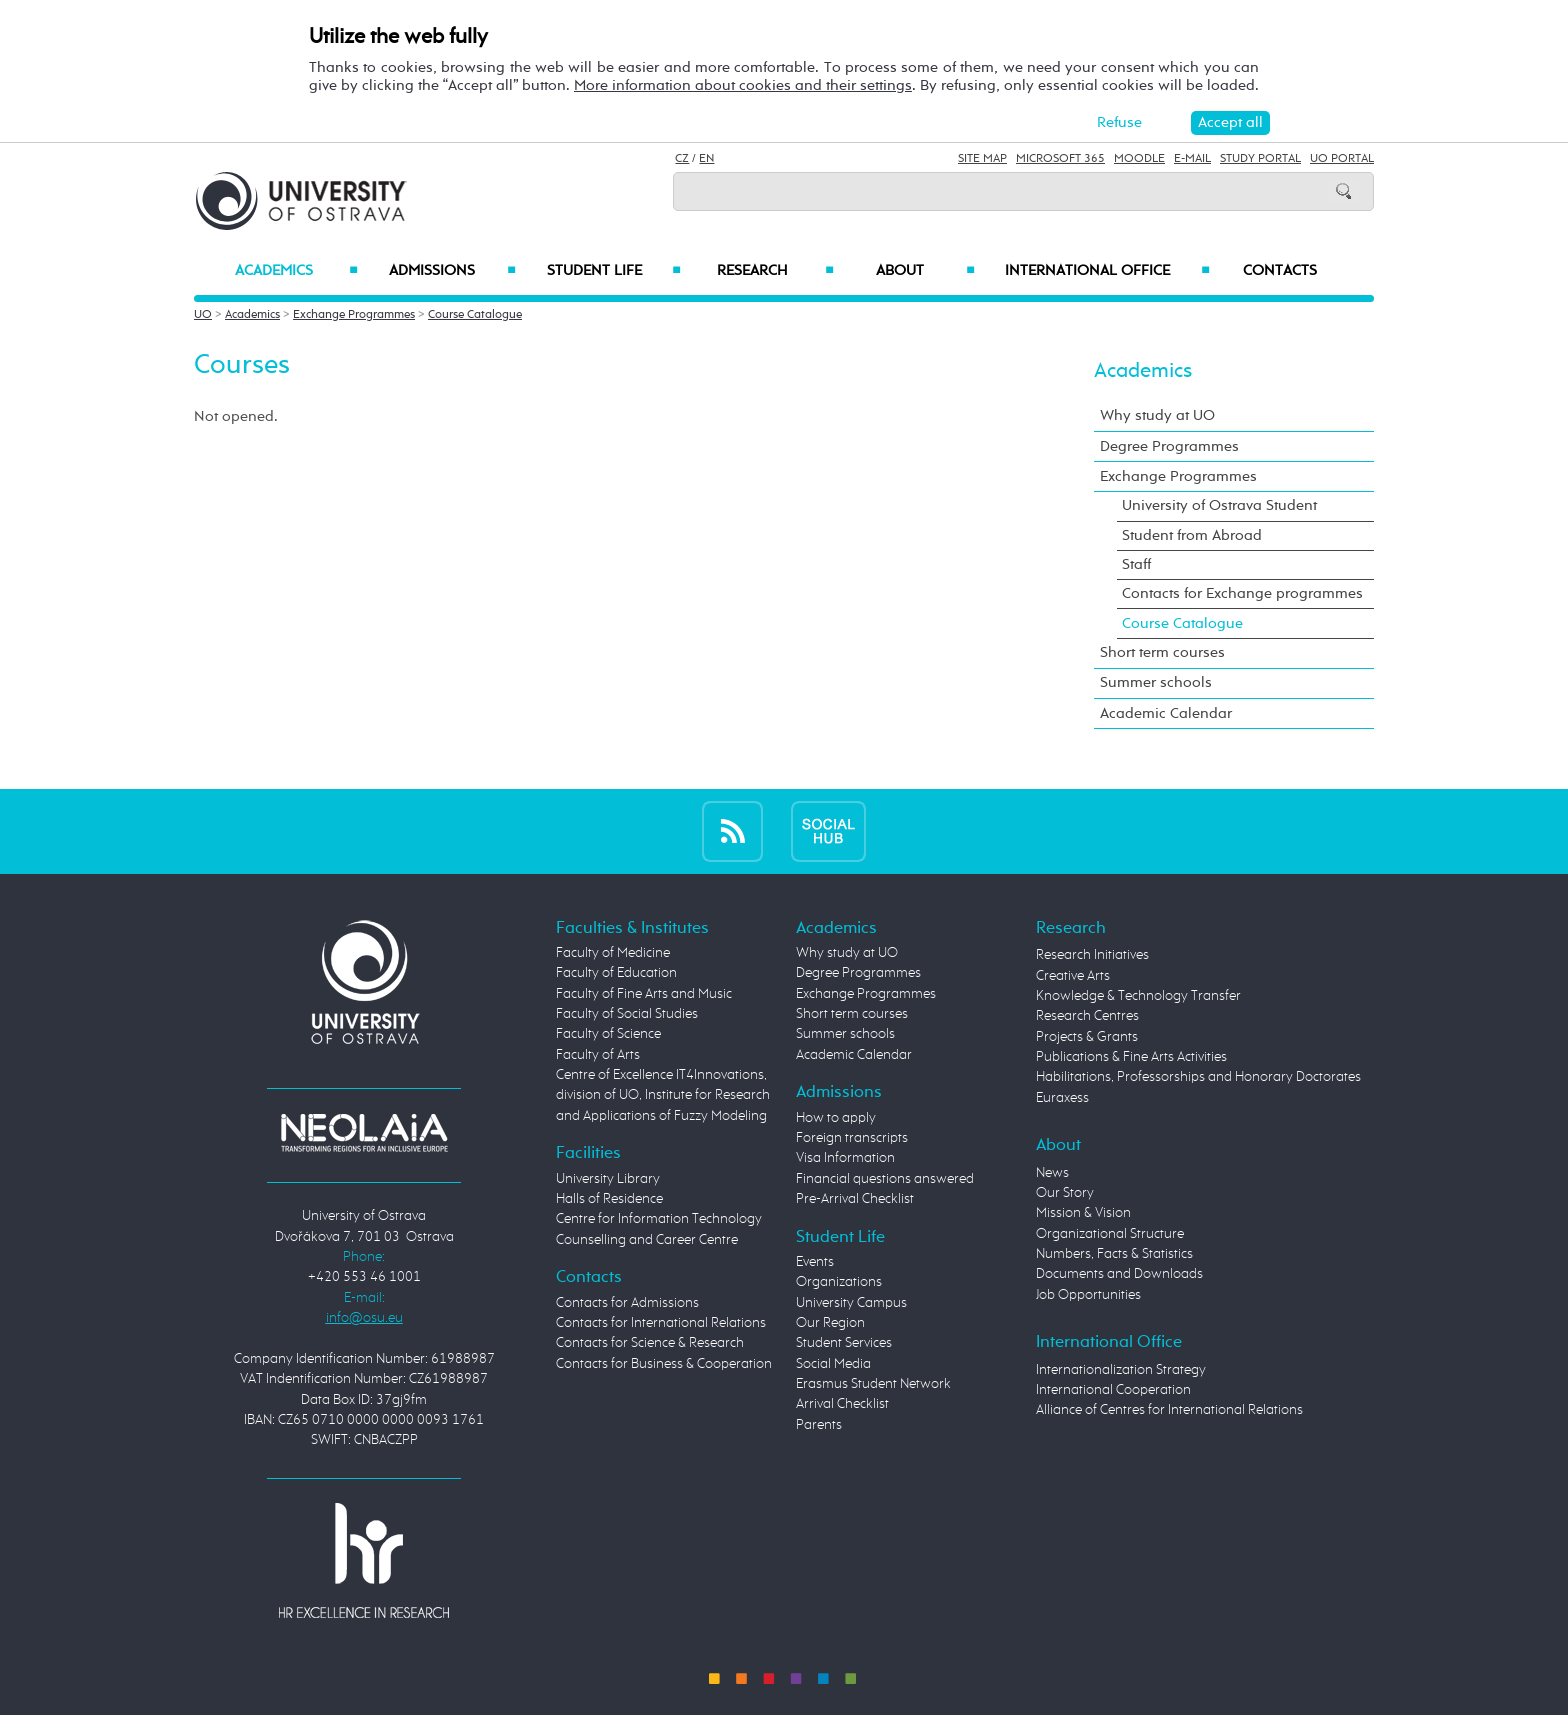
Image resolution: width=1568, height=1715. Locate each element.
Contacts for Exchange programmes (1242, 593)
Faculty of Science (608, 1034)
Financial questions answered (885, 1179)
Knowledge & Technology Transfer (1138, 996)
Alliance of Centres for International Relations (1169, 1410)
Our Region (830, 1323)
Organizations (839, 1282)
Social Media (833, 1364)
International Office (1107, 271)
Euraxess (1062, 1098)
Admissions (452, 271)
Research (775, 271)
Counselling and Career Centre (647, 1240)
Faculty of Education (616, 973)
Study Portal (1260, 159)
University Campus (851, 1303)
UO (203, 315)
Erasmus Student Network (873, 1384)
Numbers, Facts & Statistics (1114, 1254)
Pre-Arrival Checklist (855, 1199)
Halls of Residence (609, 1199)
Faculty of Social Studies (627, 1014)
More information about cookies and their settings (743, 85)
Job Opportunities (1088, 1295)
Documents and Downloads (1119, 1274)
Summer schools (1156, 682)
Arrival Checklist (842, 1404)
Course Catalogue (475, 315)
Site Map (982, 159)
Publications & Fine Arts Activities (1131, 1057)
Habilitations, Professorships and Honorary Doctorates (1198, 1077)
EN (706, 159)
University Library (608, 1179)
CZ (682, 159)
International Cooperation (1113, 1390)
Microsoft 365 (1060, 159)
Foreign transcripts (852, 1138)
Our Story (1065, 1193)
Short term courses (1162, 652)
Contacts (1280, 271)
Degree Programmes (1169, 446)
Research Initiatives (1092, 955)
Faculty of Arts (598, 1055)
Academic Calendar (1166, 713)
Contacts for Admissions (627, 1303)
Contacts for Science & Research (650, 1343)
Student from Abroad (1192, 535)
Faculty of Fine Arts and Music (644, 994)
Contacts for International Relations (661, 1323)
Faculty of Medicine (613, 953)
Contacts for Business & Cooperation (664, 1364)
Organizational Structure (1110, 1234)
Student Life (614, 271)
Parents (819, 1425)
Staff (1136, 564)
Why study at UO (1157, 415)
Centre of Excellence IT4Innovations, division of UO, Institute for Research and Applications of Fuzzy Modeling (663, 1095)
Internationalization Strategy (1121, 1370)
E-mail (1192, 159)
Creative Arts (1073, 976)
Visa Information (845, 1158)
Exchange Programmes (354, 315)
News (1052, 1173)
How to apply (836, 1118)
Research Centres (1087, 1016)
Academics (296, 271)
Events (815, 1262)
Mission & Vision (1083, 1213)
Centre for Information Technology (659, 1219)
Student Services (844, 1343)
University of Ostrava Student (1219, 505)
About (925, 271)
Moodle (1139, 159)
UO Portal (1342, 159)
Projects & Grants (1087, 1037)
